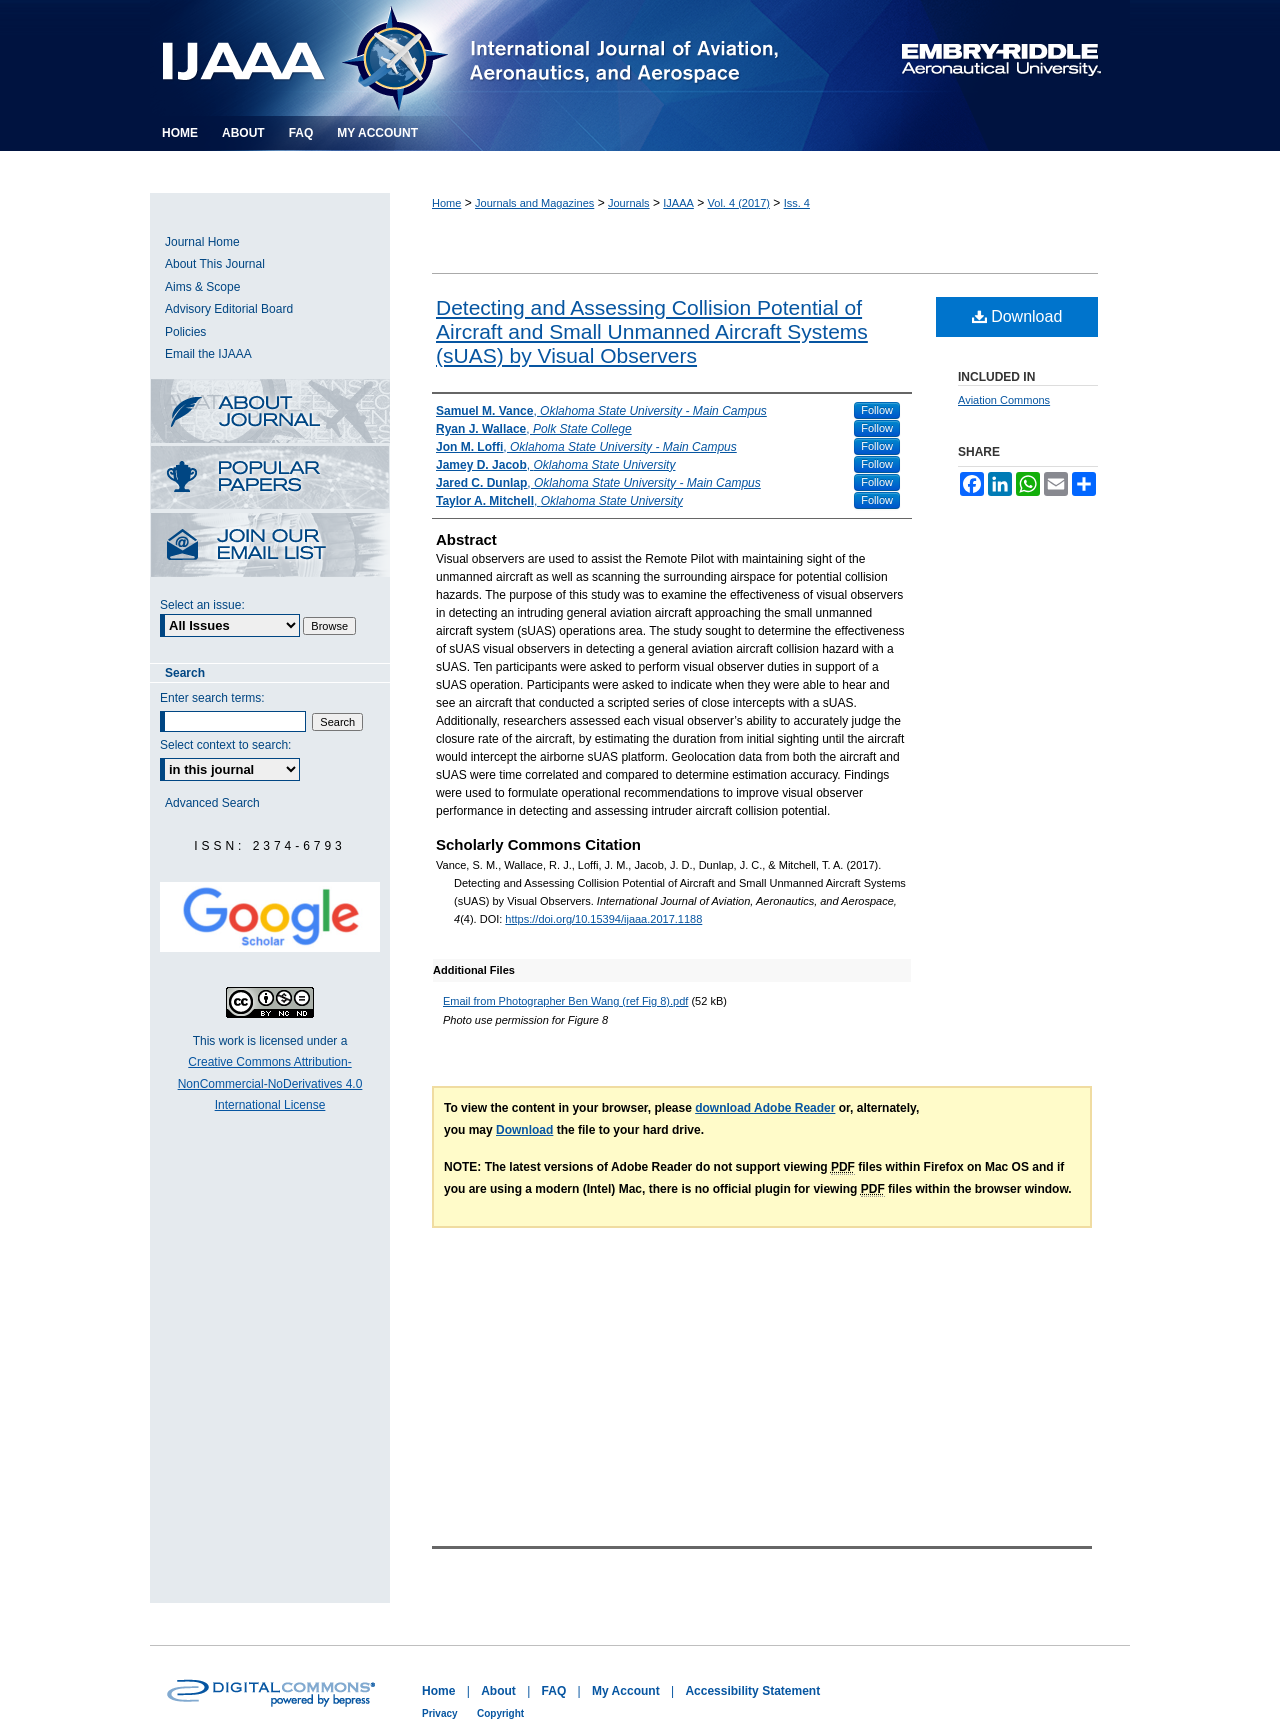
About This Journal (215, 264)
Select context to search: (225, 745)
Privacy (440, 1713)
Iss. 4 (797, 203)
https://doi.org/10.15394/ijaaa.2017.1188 (603, 919)
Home (446, 203)
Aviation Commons (1004, 400)
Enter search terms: (212, 698)
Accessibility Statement (752, 1691)
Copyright (500, 1713)
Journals (629, 203)
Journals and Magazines (534, 203)
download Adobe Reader (765, 1108)
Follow (877, 410)
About (498, 1691)
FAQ (554, 1691)
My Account (626, 1691)
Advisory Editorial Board (229, 309)
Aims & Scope (202, 287)
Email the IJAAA (208, 354)
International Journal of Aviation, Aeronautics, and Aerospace (494, 58)
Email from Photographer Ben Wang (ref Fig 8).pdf (565, 1001)
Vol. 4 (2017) (739, 203)
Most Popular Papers (270, 479)
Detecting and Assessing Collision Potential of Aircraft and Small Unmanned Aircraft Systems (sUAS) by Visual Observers (652, 331)
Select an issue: (202, 605)
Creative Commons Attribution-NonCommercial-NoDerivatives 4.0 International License (270, 1083)
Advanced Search (212, 803)
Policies (185, 332)
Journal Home (202, 242)
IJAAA (678, 203)
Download (1017, 316)
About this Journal (270, 412)
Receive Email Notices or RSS (270, 546)
